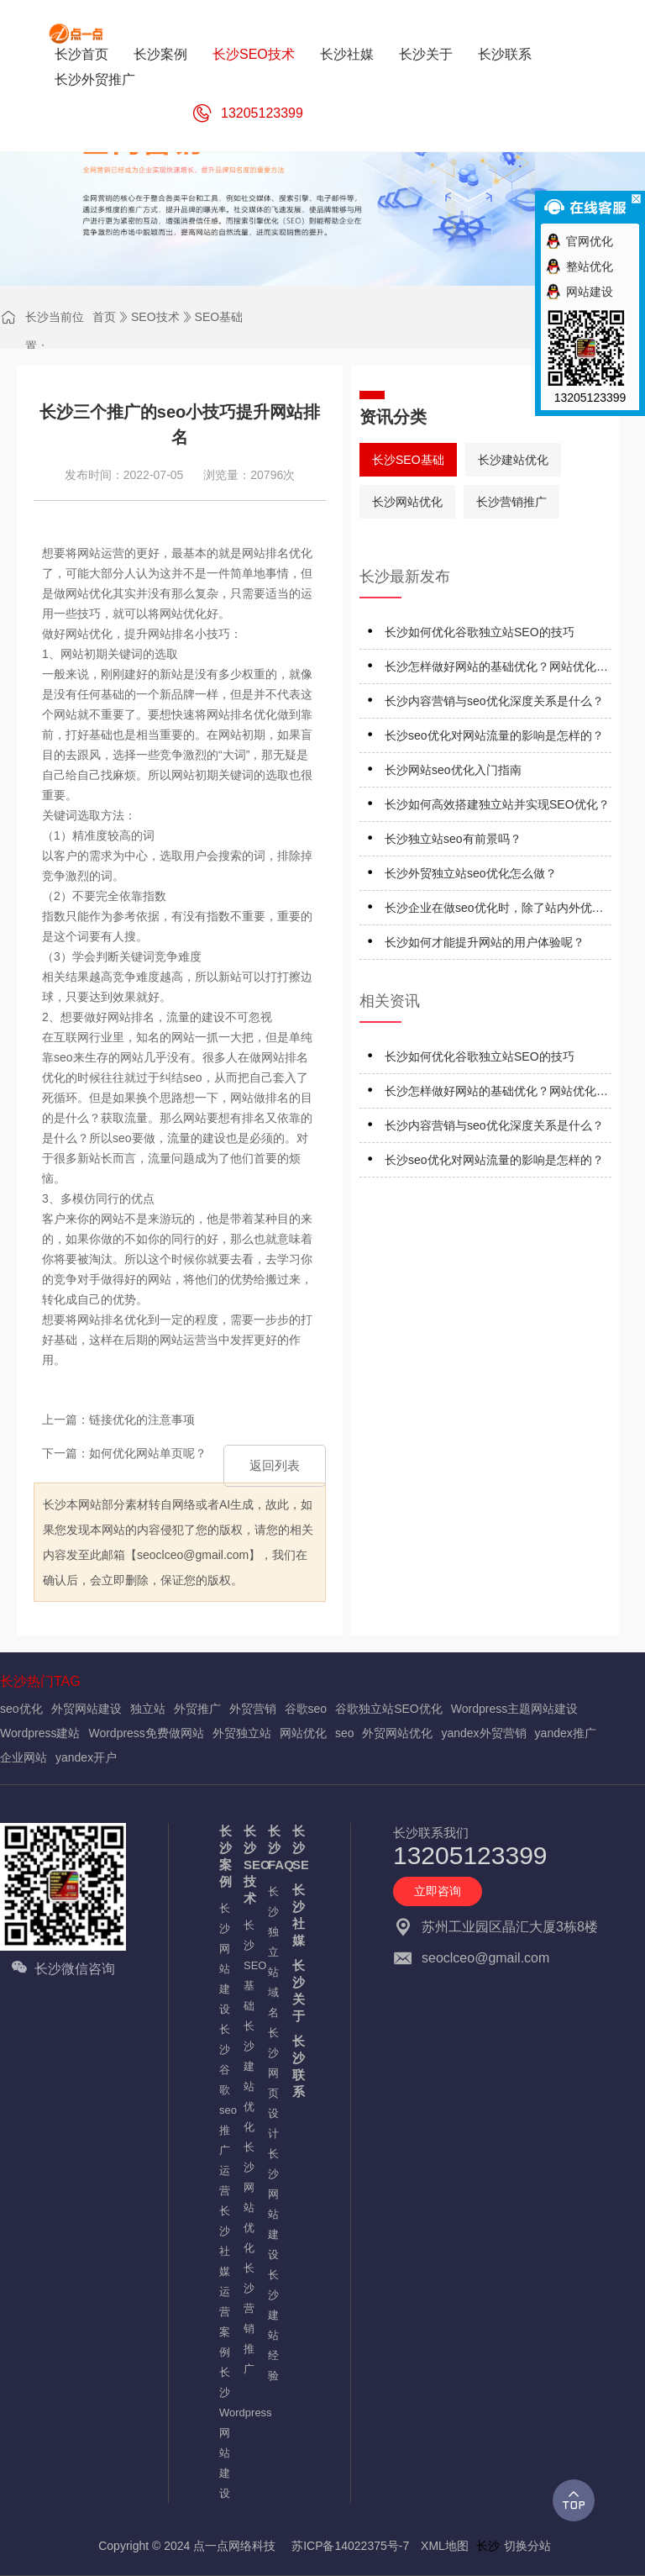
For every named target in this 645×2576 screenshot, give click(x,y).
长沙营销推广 (511, 501)
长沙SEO (296, 1848)
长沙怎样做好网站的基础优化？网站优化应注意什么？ (496, 669)
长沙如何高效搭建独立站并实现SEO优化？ (497, 804)
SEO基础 (219, 317)
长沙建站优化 (513, 459)
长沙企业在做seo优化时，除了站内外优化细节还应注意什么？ (494, 910)
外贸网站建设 (86, 1708)
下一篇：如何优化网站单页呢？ (124, 1453)
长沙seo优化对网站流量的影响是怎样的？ (494, 735)
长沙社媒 (296, 1915)
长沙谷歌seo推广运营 (223, 2110)
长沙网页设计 (271, 2083)
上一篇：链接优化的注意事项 (118, 1419)
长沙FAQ (271, 1848)
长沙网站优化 (407, 501)
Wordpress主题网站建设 (514, 1708)
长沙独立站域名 (271, 1952)
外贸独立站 (241, 1733)
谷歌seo (306, 1708)
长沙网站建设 (223, 1958)
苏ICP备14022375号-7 (350, 2545)
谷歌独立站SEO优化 (389, 1708)
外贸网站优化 (397, 1733)
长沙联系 (296, 2066)
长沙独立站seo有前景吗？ (453, 838)
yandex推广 (565, 1733)
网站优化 (303, 1733)
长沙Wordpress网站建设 (223, 2433)
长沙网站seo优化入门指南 (453, 770)
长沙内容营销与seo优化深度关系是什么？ (494, 701)
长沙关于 (296, 1990)
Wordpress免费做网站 (145, 1733)
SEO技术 (155, 317)
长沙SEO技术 (247, 1864)
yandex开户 (86, 1757)
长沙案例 (223, 1856)
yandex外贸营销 (483, 1733)
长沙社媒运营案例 (223, 2281)
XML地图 (445, 2545)
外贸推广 (197, 1708)
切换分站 (527, 2545)
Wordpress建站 (40, 1733)
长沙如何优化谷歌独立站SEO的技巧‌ (479, 632)
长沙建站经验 (271, 2325)
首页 (104, 317)
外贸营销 (252, 1708)
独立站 (147, 1708)
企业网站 (23, 1757)
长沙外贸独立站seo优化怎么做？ (471, 873)
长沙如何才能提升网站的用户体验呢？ (485, 942)
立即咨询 (437, 1891)
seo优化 (21, 1708)
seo (344, 1733)
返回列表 (274, 1465)
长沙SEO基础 (408, 459)
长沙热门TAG (40, 1681)
